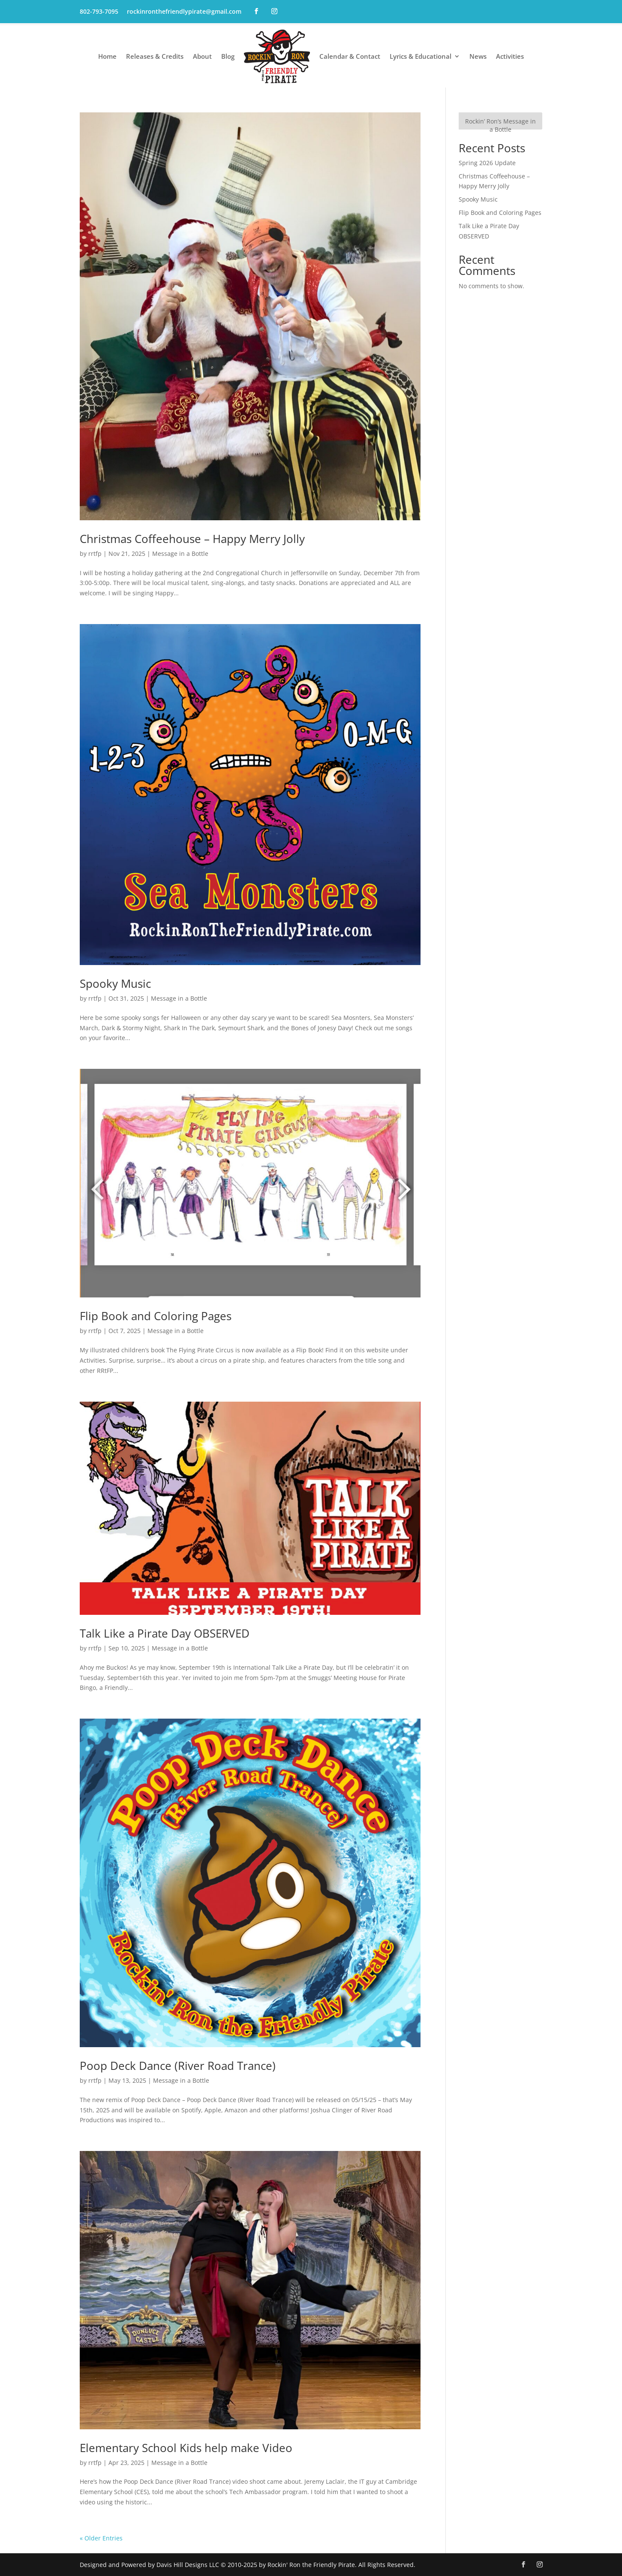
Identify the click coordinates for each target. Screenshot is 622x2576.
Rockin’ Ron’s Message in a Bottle (500, 125)
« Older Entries (101, 2538)
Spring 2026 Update (487, 163)
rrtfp (95, 553)
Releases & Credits (154, 56)
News (478, 56)
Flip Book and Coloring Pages (155, 1316)
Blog (227, 56)
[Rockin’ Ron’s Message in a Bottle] (500, 121)
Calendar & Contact (349, 56)
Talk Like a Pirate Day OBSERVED (164, 1633)
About (202, 56)
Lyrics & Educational (420, 56)
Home (107, 56)
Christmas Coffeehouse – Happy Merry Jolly (192, 538)
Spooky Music (115, 983)
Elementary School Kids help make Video (186, 2447)
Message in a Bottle (180, 553)
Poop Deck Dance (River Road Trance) (178, 2065)
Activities (510, 56)
